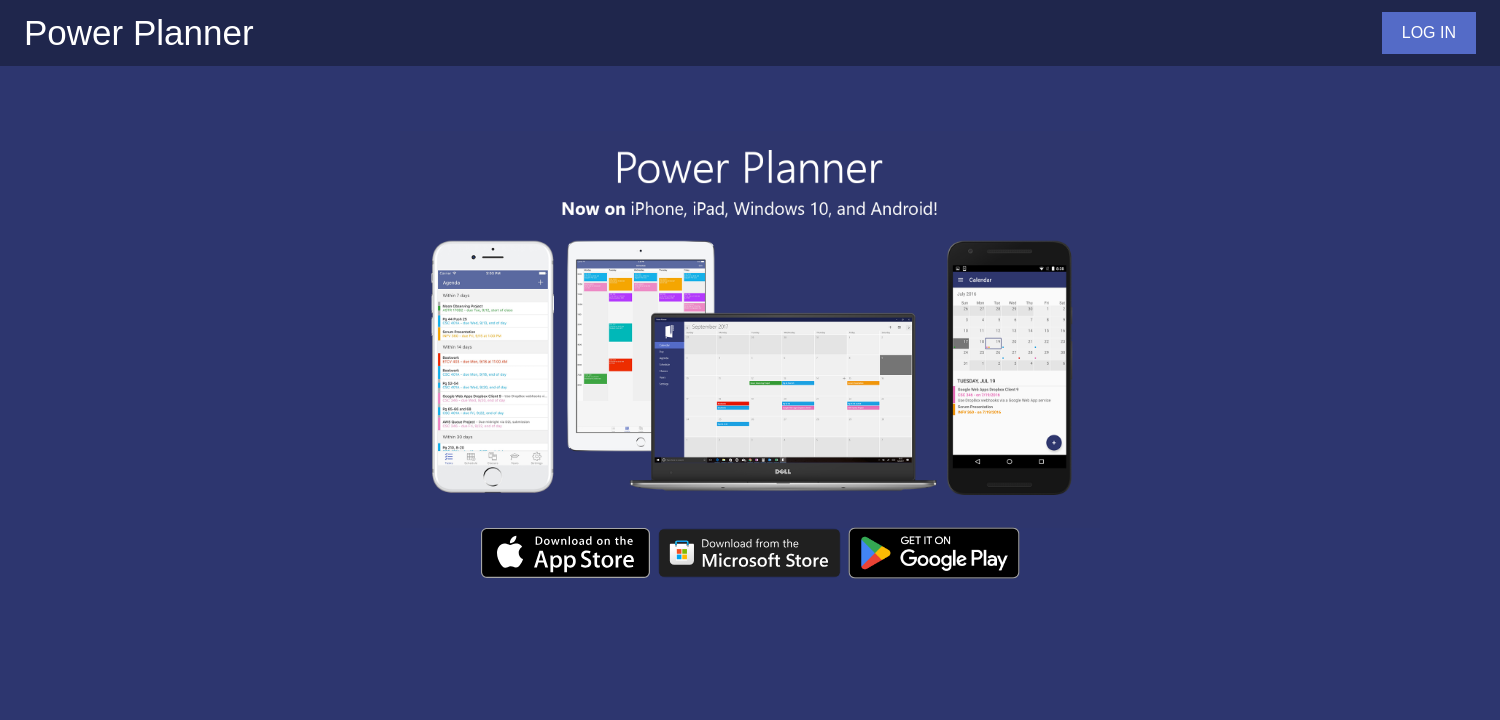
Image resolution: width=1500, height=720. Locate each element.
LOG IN (1429, 32)
